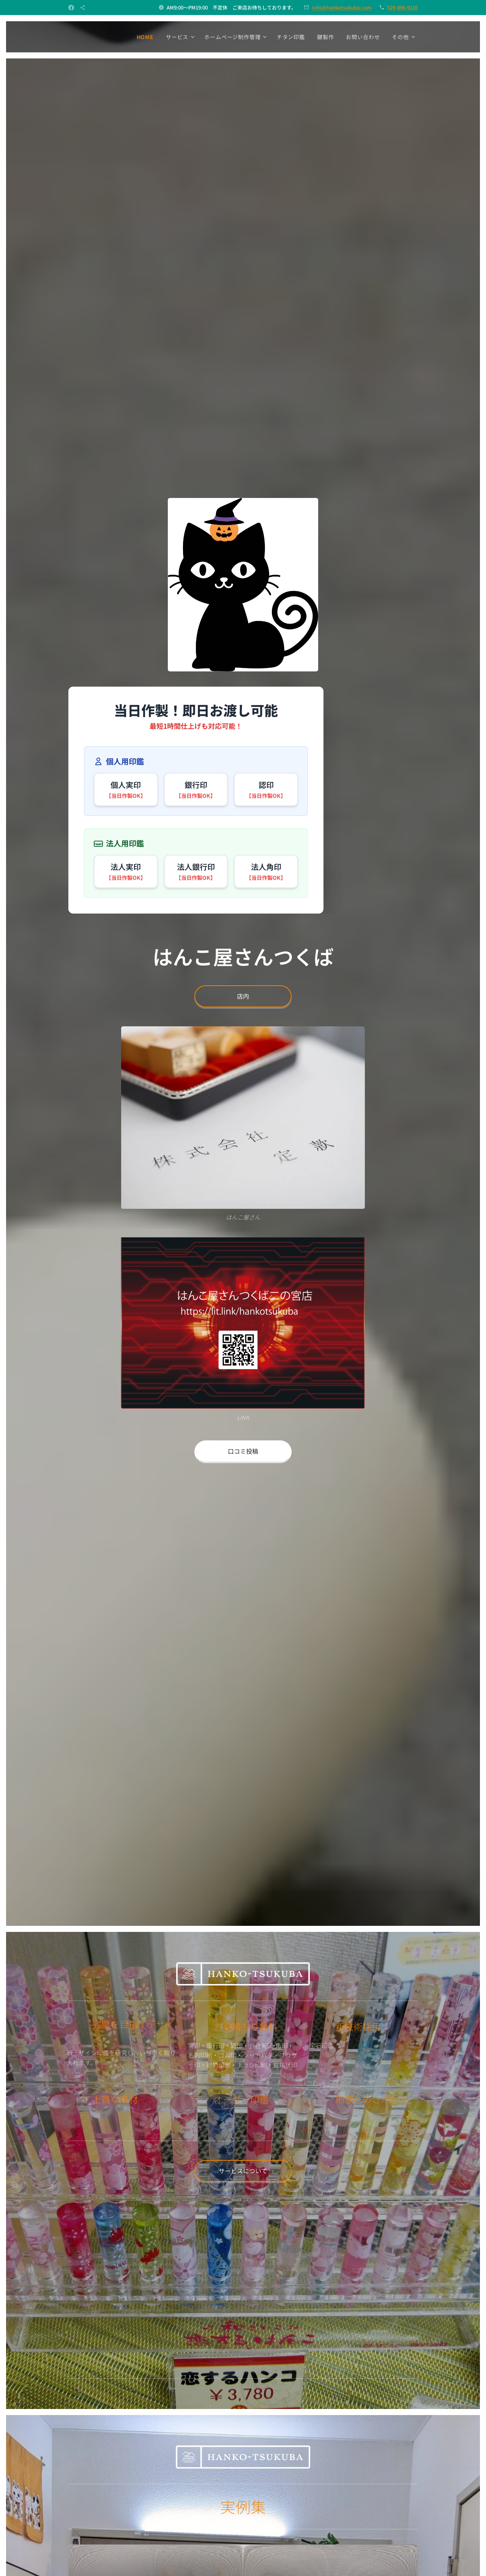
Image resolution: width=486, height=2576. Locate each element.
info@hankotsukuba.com (341, 7)
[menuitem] (147, 36)
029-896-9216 (402, 7)
